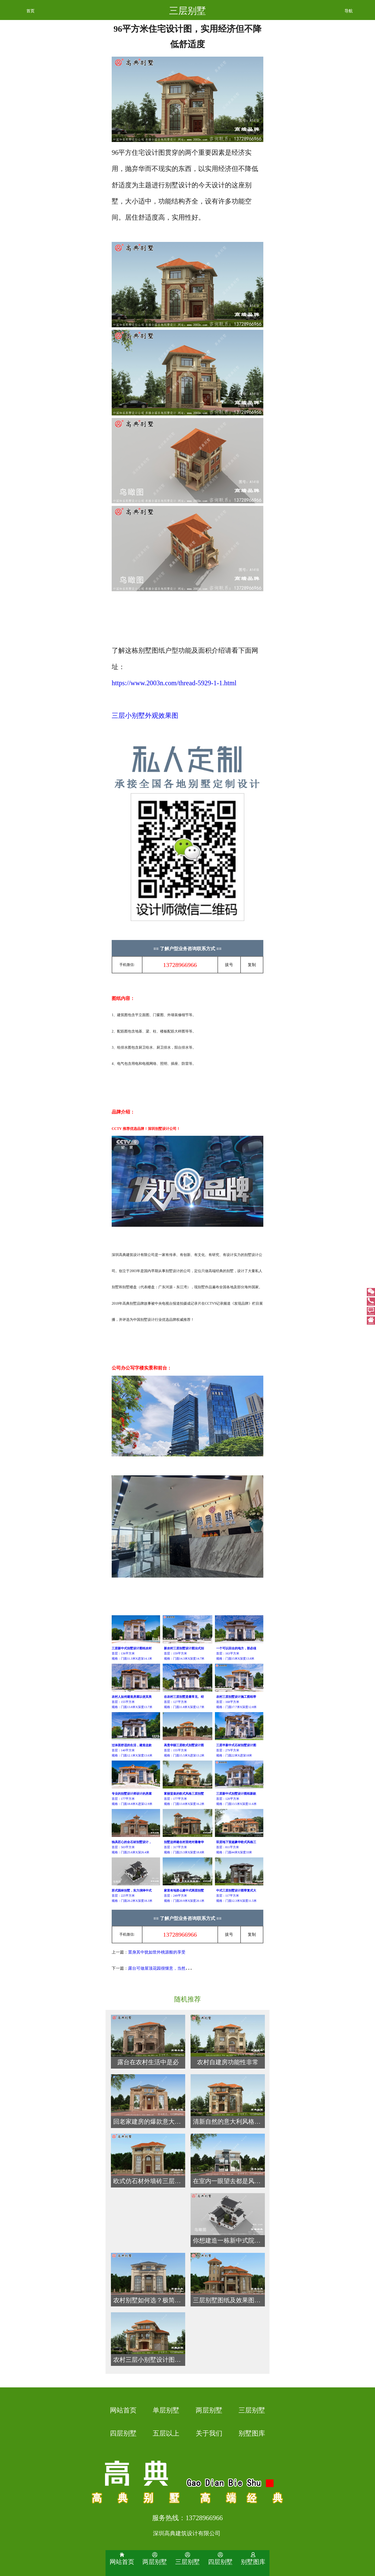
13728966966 (180, 965)
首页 (30, 11)
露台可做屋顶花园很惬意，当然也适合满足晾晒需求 (175, 1968)
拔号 (229, 965)
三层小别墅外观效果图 (145, 715)
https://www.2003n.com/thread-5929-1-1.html (174, 683)
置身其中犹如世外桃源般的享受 (156, 1952)
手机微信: (127, 965)
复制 (252, 965)
